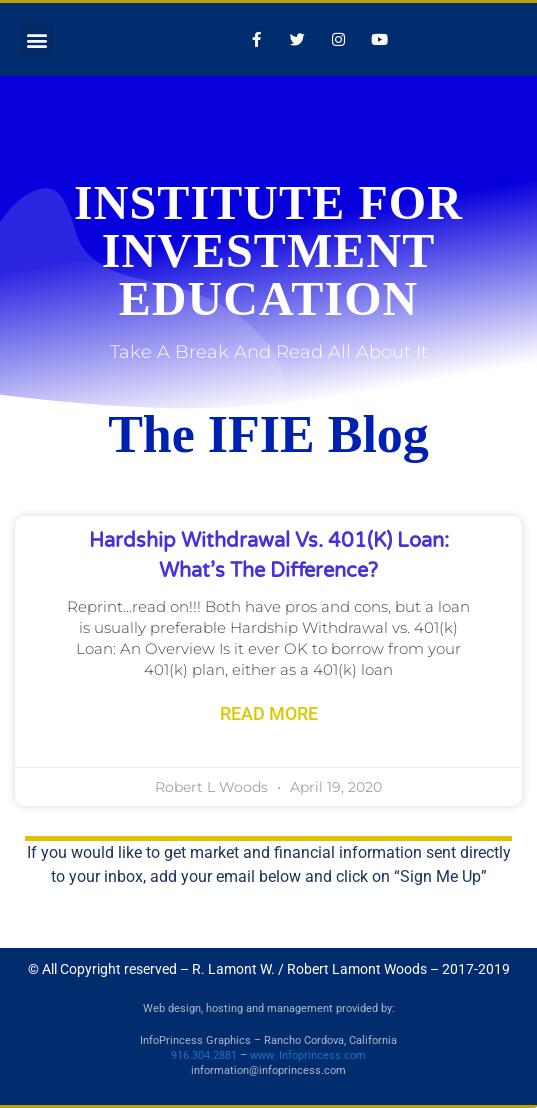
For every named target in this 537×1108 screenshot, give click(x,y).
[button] (36, 39)
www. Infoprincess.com (308, 1055)
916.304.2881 (204, 1055)
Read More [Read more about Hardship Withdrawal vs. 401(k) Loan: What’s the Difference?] (269, 713)
